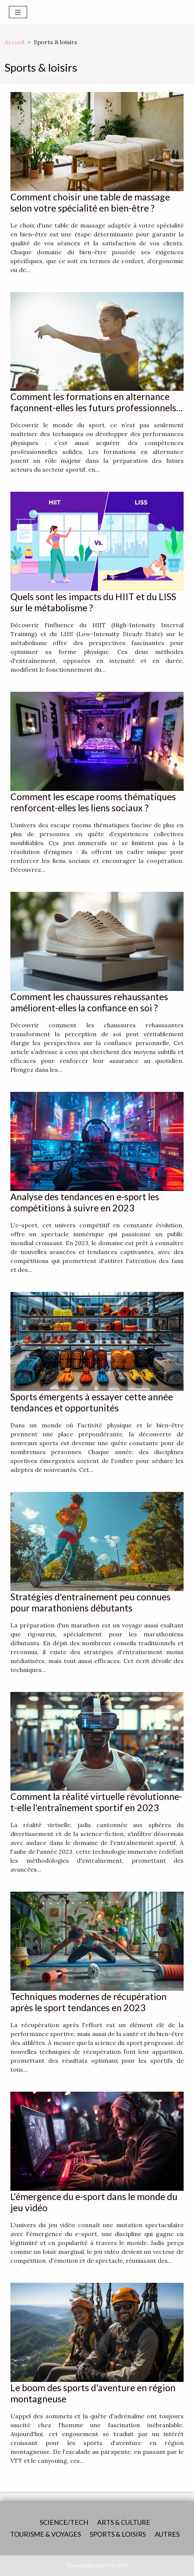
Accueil (14, 42)
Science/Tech (64, 2522)
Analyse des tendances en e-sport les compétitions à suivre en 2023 (84, 1202)
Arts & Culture (123, 2522)
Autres (167, 2534)
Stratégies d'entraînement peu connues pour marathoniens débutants (90, 1602)
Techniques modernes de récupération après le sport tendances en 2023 (88, 2002)
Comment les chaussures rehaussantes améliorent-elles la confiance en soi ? (89, 1002)
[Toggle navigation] (18, 12)
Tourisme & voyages (45, 2534)
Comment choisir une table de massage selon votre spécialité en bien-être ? (90, 202)
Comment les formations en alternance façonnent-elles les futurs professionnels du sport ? (93, 407)
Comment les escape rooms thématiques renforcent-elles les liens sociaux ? (93, 802)
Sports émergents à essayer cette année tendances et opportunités (91, 1402)
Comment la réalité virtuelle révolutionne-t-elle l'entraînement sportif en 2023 (96, 1802)
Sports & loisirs (118, 2534)
